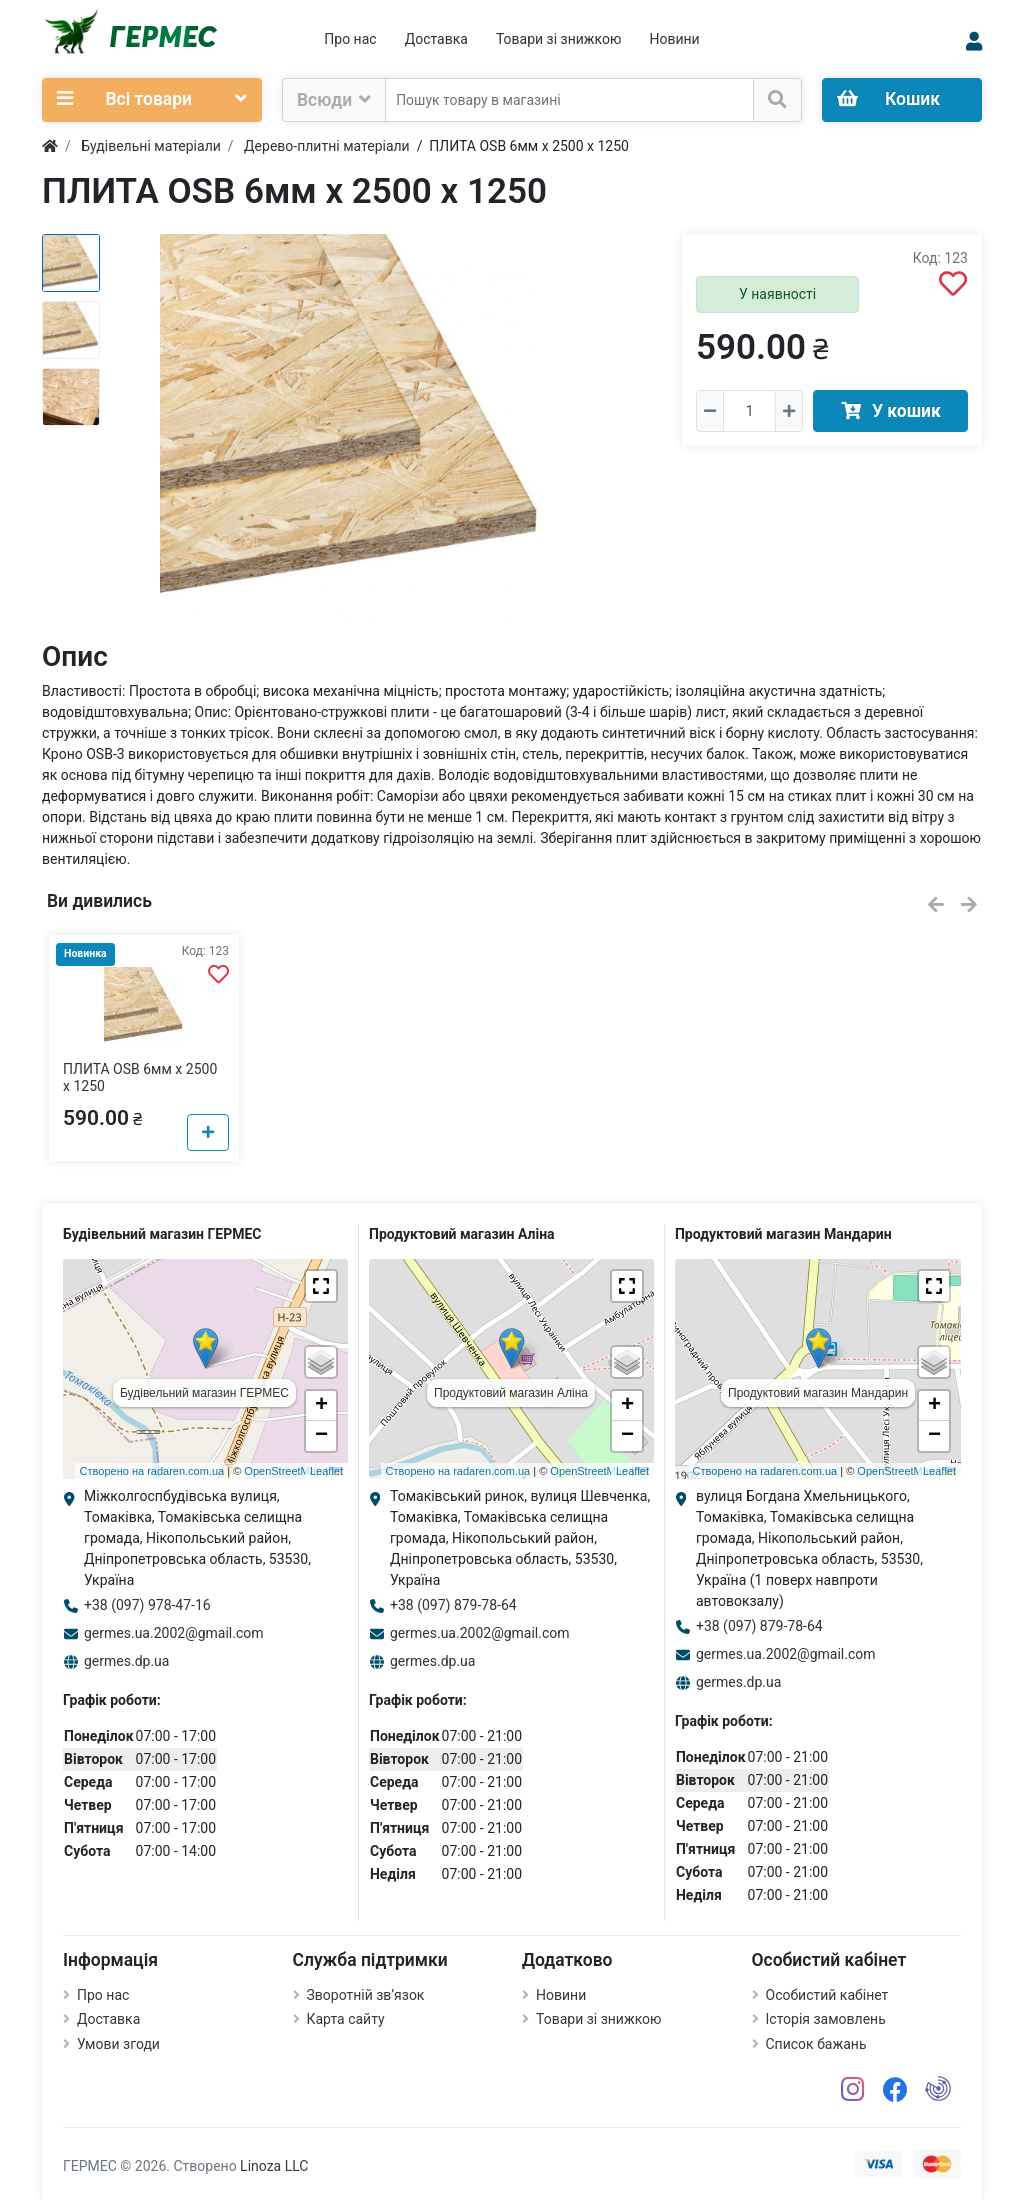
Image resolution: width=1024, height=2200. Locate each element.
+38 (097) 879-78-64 (453, 1605)
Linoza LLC (274, 2166)
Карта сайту (346, 2019)
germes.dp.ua (126, 1661)
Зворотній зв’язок (366, 1995)
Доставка (436, 39)
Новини (674, 39)
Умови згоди (118, 2044)
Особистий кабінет (827, 1995)
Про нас (350, 39)
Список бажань (816, 2044)
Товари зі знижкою (559, 39)
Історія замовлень (826, 2019)
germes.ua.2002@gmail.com (174, 1633)
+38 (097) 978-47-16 (147, 1605)
